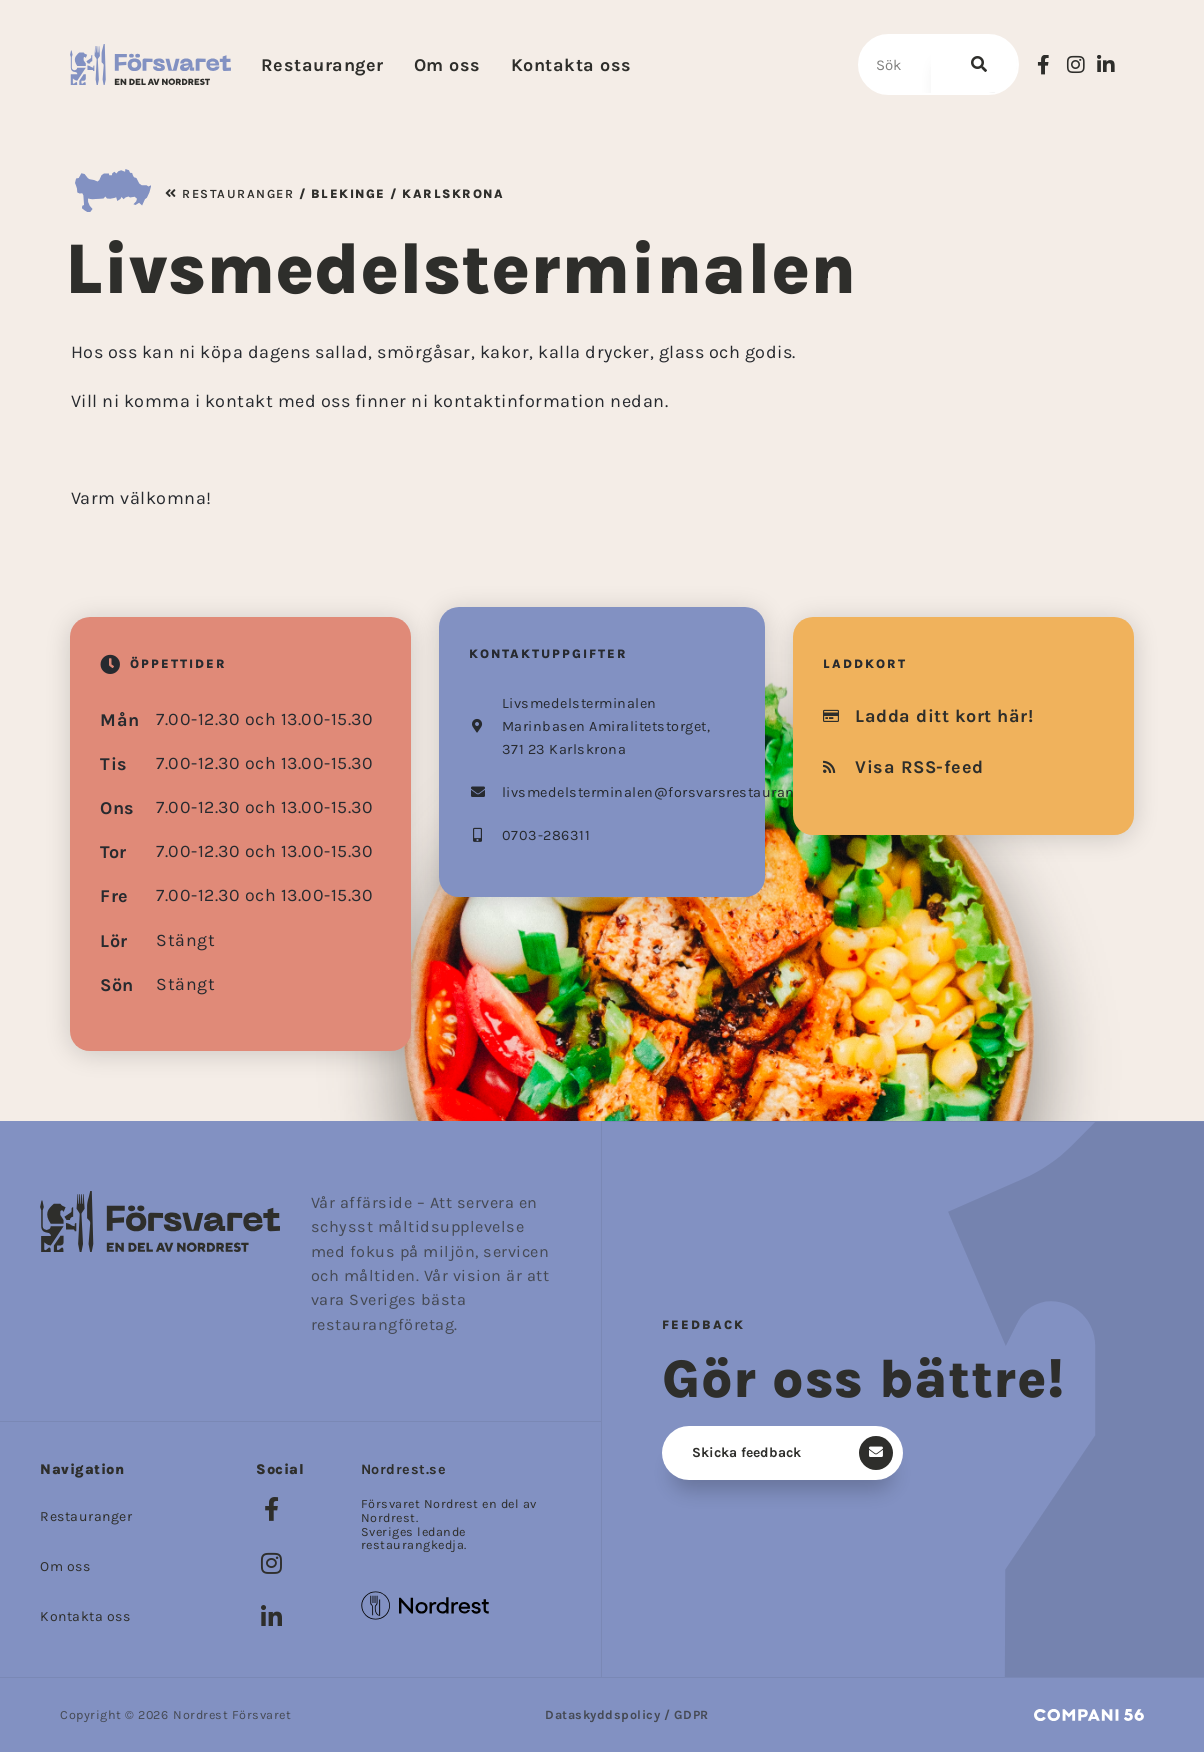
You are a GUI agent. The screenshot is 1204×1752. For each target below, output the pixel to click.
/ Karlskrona (445, 193)
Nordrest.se (404, 1469)
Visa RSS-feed (903, 767)
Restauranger (322, 65)
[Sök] (973, 64)
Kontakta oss (571, 65)
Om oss (447, 65)
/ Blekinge (340, 193)
